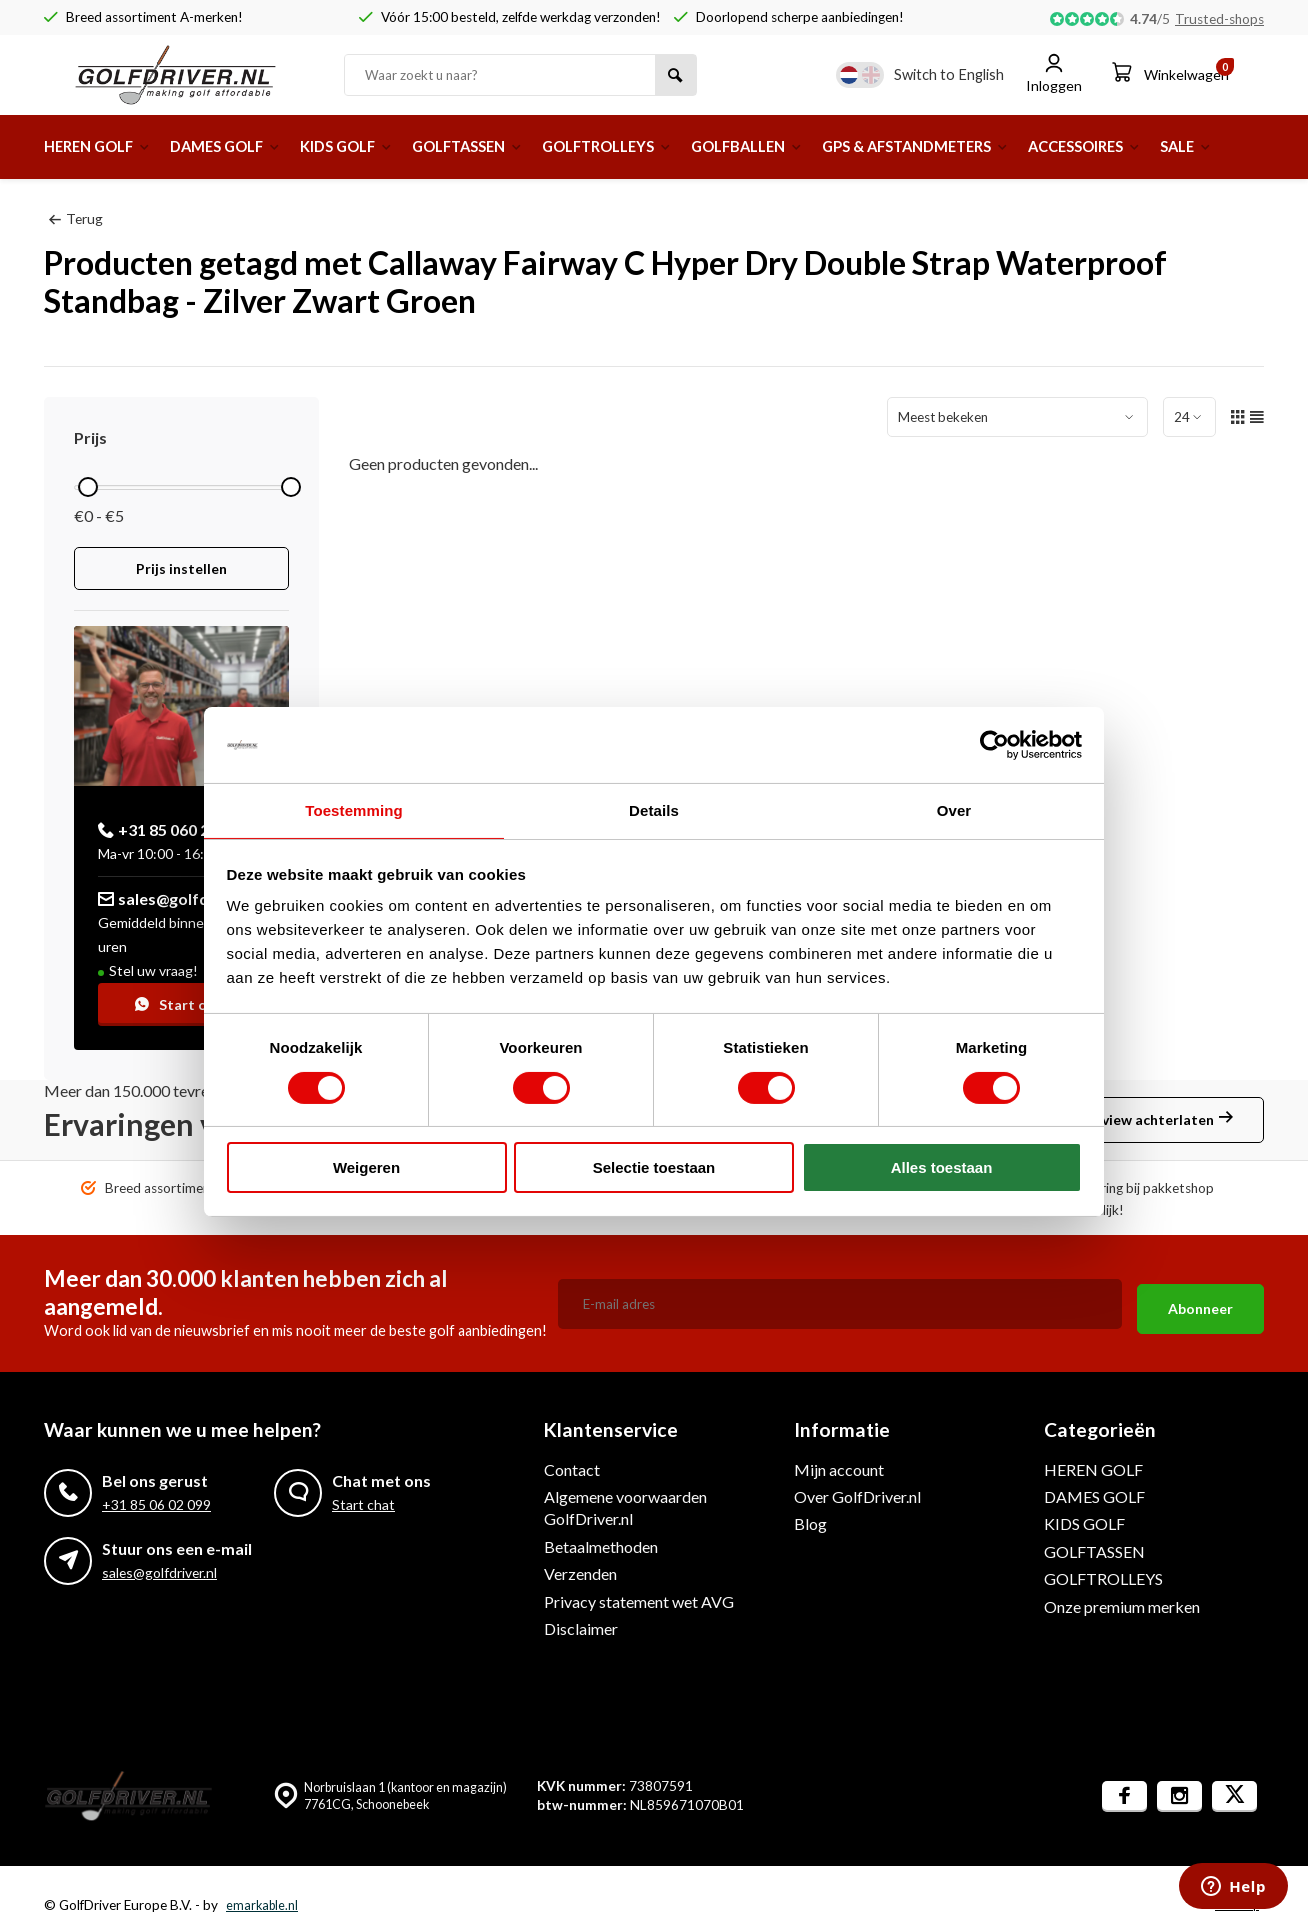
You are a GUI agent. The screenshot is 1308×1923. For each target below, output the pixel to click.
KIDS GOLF (375, 146)
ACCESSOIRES (1184, 146)
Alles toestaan (942, 1168)
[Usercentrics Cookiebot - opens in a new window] (994, 744)
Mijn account (839, 1468)
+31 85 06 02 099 (156, 1504)
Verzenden (580, 1573)
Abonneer (1200, 1303)
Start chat (181, 1003)
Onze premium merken (1122, 1605)
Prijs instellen (181, 568)
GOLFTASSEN (507, 146)
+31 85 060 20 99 (168, 828)
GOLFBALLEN (815, 146)
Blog (810, 1523)
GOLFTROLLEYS (661, 146)
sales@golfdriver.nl (179, 897)
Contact (572, 1468)
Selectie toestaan (654, 1168)
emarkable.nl (263, 1905)
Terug (75, 218)
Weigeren (366, 1168)
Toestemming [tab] (354, 809)
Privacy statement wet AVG (639, 1600)
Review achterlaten (1159, 1120)
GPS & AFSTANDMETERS (999, 146)
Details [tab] (654, 809)
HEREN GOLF (103, 146)
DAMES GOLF (243, 146)
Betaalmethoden (601, 1545)
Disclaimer (581, 1628)
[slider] (88, 486)
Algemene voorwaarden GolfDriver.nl (625, 1507)
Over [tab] (954, 809)
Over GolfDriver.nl (857, 1496)
